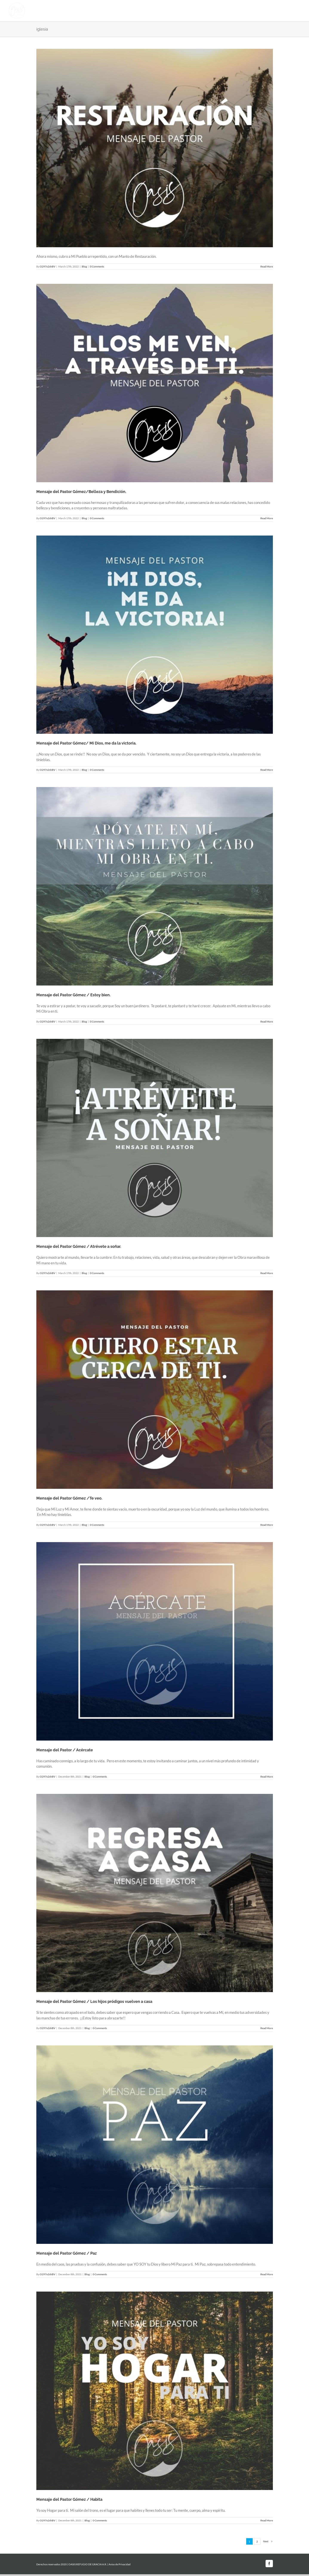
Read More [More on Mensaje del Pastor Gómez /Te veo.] (266, 1524)
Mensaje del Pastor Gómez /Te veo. (69, 1498)
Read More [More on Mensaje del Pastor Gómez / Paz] (266, 2274)
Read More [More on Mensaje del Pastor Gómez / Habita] (266, 2520)
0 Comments (97, 266)
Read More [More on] (266, 266)
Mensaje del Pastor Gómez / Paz (66, 2253)
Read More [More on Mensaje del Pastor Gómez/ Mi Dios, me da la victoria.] (266, 769)
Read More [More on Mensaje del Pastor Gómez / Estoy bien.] (266, 1021)
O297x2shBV (47, 266)
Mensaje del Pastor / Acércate (64, 1750)
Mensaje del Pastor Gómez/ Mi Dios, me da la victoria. (86, 743)
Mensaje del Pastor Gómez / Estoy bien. (73, 995)
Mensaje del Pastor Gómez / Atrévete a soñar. (78, 1246)
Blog (84, 266)
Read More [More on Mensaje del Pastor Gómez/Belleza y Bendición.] (266, 518)
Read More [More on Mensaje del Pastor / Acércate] (266, 1776)
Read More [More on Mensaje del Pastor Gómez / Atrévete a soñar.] (266, 1273)
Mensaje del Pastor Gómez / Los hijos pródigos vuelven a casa (94, 2001)
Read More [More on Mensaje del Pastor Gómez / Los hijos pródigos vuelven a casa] (266, 2028)
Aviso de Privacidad (120, 2564)
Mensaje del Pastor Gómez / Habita (69, 2499)
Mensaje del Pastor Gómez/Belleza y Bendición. (81, 491)
